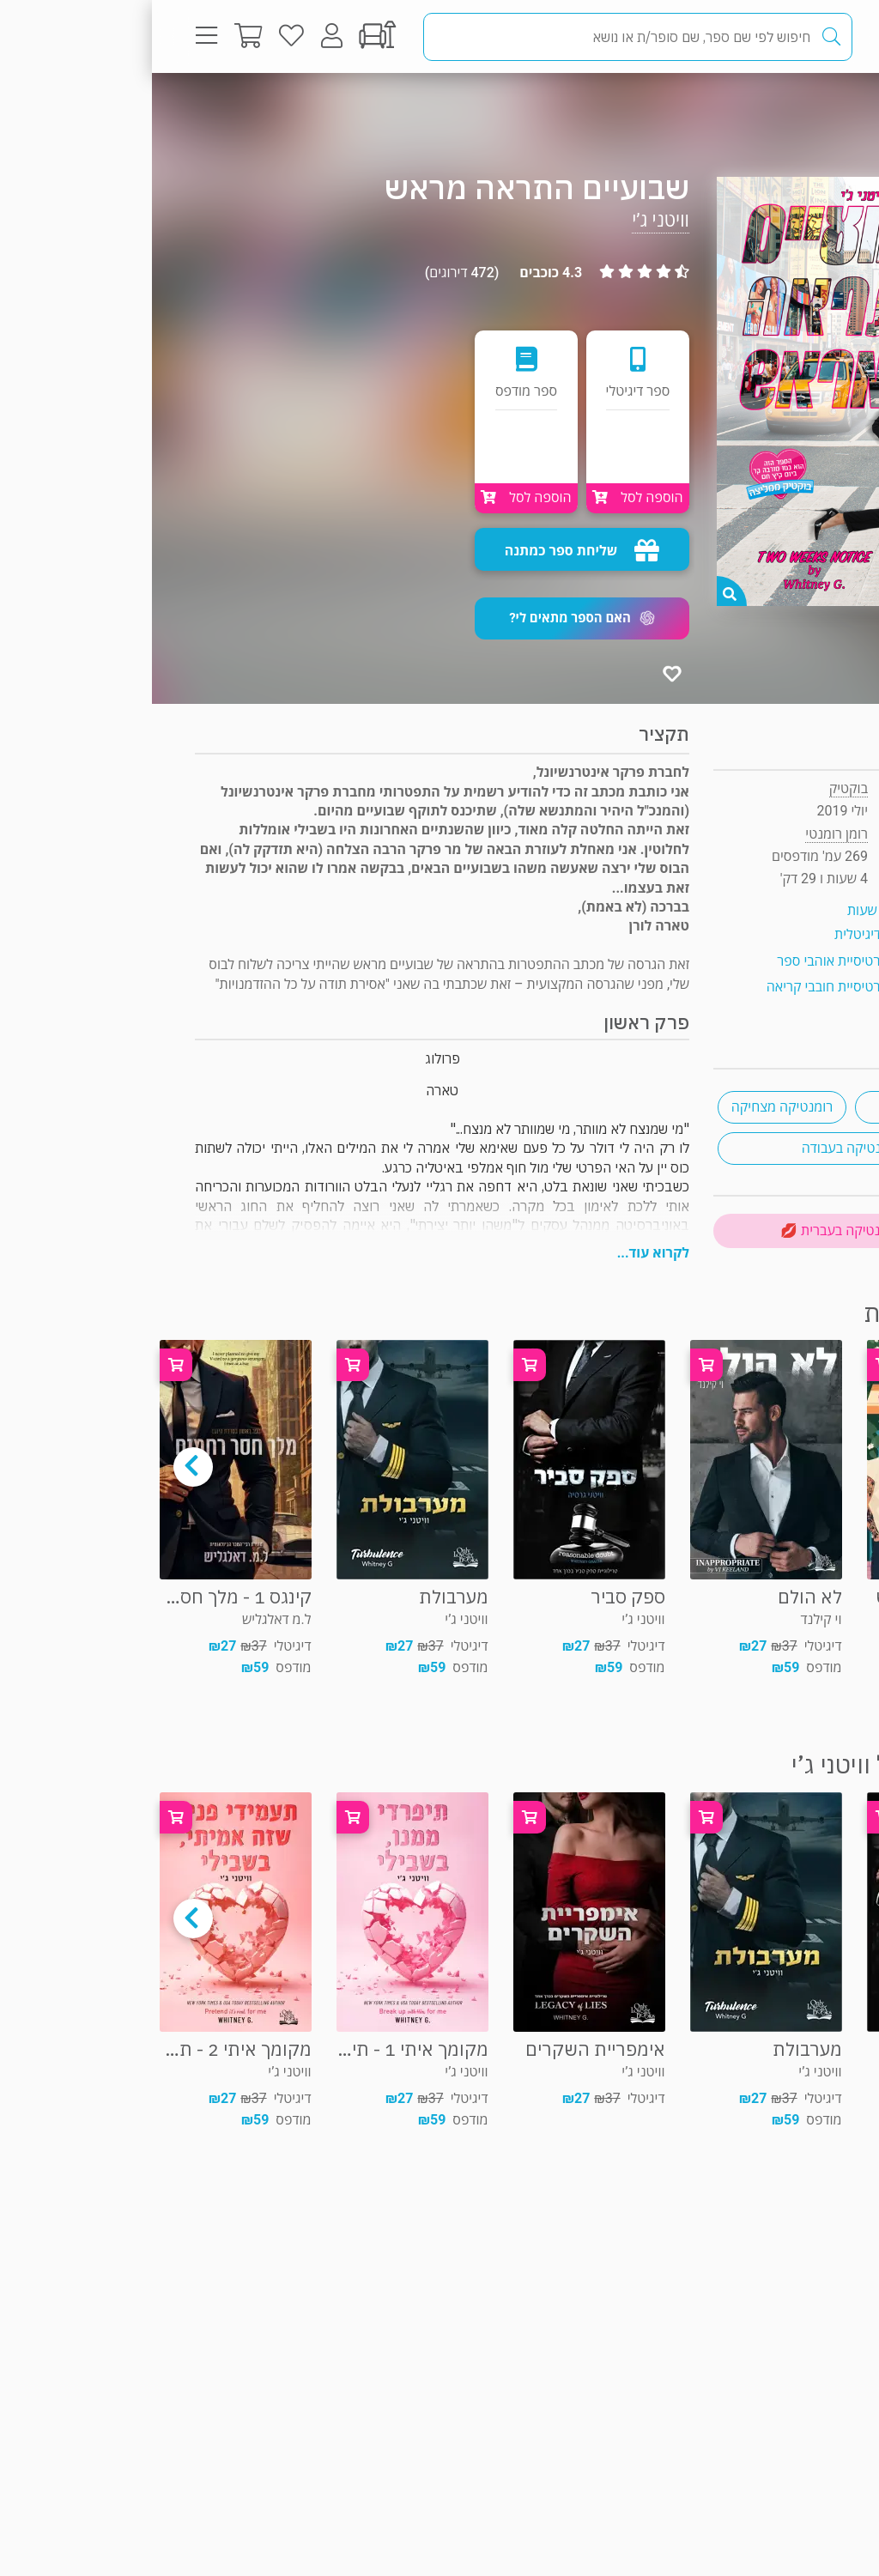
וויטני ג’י (508, 220)
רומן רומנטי (778, 107)
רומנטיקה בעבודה (699, 1148)
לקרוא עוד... (501, 1253)
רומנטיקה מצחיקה (630, 1107)
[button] (430, 618)
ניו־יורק (767, 1107)
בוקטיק (696, 788)
